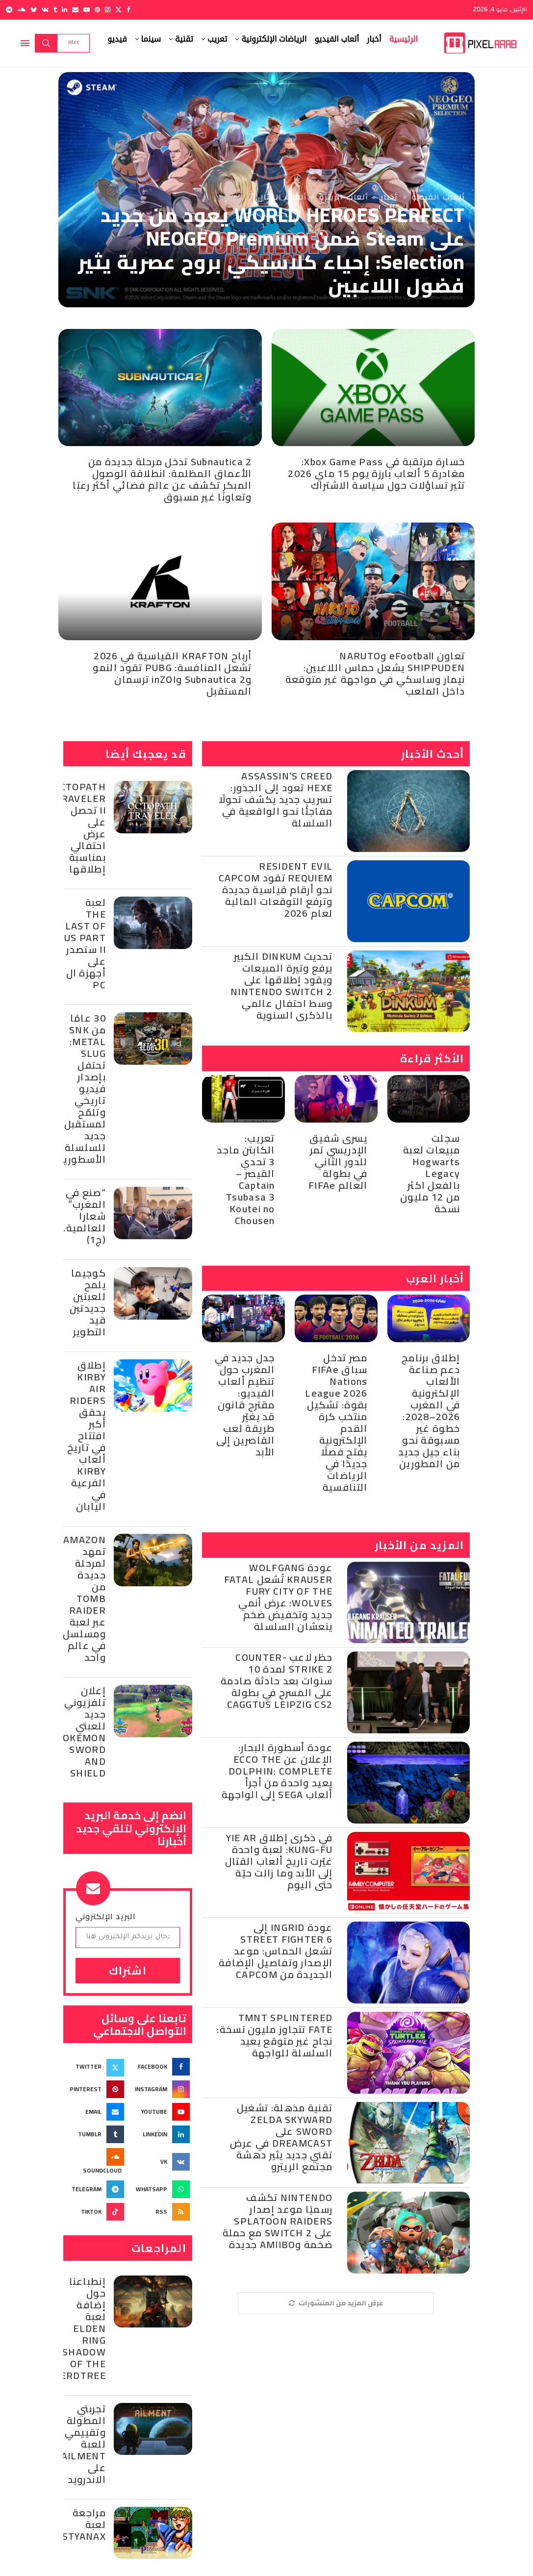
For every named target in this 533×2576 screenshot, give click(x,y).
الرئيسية (403, 39)
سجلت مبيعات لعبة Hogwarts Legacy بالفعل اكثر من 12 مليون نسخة (430, 1173)
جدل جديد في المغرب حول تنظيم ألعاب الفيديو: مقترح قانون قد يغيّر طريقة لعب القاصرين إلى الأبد (245, 1405)
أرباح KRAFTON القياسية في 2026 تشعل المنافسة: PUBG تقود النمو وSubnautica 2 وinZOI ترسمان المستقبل (172, 673)
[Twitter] (118, 9)
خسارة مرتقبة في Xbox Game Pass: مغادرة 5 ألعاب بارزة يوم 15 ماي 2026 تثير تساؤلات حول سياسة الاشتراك (376, 473)
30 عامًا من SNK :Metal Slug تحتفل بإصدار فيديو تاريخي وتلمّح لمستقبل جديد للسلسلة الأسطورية (81, 1088)
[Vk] (45, 9)
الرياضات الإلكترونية (273, 39)
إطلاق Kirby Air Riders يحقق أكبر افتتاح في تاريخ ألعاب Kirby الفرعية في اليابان (86, 1435)
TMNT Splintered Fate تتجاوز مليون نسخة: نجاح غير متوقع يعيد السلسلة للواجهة (274, 2035)
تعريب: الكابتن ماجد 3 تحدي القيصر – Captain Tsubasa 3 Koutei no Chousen (246, 1179)
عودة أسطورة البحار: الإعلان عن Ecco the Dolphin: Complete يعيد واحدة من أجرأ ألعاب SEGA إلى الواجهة (277, 1770)
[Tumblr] (55, 9)
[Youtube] (86, 9)
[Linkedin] (64, 9)
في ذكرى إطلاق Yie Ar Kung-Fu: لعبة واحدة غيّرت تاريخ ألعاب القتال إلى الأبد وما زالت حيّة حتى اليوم (279, 1861)
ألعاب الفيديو (336, 39)
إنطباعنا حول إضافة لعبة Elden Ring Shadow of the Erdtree (83, 2328)
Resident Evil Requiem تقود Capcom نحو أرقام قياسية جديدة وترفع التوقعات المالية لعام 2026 (276, 889)
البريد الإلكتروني (106, 1916)
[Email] (75, 9)
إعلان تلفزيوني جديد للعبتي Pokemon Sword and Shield (81, 1731)
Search (46, 43)
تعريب (217, 39)
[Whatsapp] (160, 2189)
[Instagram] (107, 9)
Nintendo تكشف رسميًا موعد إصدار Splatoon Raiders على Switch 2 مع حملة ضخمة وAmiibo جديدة (278, 2220)
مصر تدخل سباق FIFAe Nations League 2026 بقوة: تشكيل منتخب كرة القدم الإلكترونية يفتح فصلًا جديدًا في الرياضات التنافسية (336, 1422)
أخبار (374, 39)
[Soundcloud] (21, 9)
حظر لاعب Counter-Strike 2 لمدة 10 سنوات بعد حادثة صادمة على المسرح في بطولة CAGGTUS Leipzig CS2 (276, 1680)
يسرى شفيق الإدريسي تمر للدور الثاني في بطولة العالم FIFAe (338, 1161)
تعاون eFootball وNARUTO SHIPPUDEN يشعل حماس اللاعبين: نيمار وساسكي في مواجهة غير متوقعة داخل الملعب (375, 673)
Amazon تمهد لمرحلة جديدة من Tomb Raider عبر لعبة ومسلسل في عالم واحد (84, 1598)
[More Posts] (336, 2303)
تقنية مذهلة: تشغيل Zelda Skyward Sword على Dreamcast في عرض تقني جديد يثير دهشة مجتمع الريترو (281, 2137)
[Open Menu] (25, 43)
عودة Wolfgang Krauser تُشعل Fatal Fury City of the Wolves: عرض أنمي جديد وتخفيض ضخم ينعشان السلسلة (278, 1596)
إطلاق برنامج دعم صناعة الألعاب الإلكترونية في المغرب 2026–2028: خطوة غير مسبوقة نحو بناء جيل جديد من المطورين (429, 1411)
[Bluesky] (33, 9)
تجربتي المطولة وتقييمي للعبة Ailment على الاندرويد (83, 2444)
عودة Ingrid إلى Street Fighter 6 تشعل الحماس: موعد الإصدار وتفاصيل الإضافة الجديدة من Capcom (275, 1950)
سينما (151, 39)
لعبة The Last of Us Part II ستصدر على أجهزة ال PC (85, 943)
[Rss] (160, 2212)
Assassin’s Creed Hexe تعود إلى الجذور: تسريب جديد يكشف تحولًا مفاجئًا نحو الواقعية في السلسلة (276, 799)
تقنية (184, 39)
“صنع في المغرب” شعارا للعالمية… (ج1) (82, 1216)
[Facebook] (128, 9)
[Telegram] (9, 9)
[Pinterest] (97, 9)
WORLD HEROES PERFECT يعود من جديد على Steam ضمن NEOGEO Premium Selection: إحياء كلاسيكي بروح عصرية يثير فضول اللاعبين (271, 250)
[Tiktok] (95, 2212)
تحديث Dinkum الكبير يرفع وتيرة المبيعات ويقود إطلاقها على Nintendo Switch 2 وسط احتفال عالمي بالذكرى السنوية (281, 985)
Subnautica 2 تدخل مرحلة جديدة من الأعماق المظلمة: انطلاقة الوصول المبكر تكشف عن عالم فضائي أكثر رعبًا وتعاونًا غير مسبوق (162, 479)
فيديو (117, 39)
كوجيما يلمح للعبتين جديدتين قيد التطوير (88, 1302)
